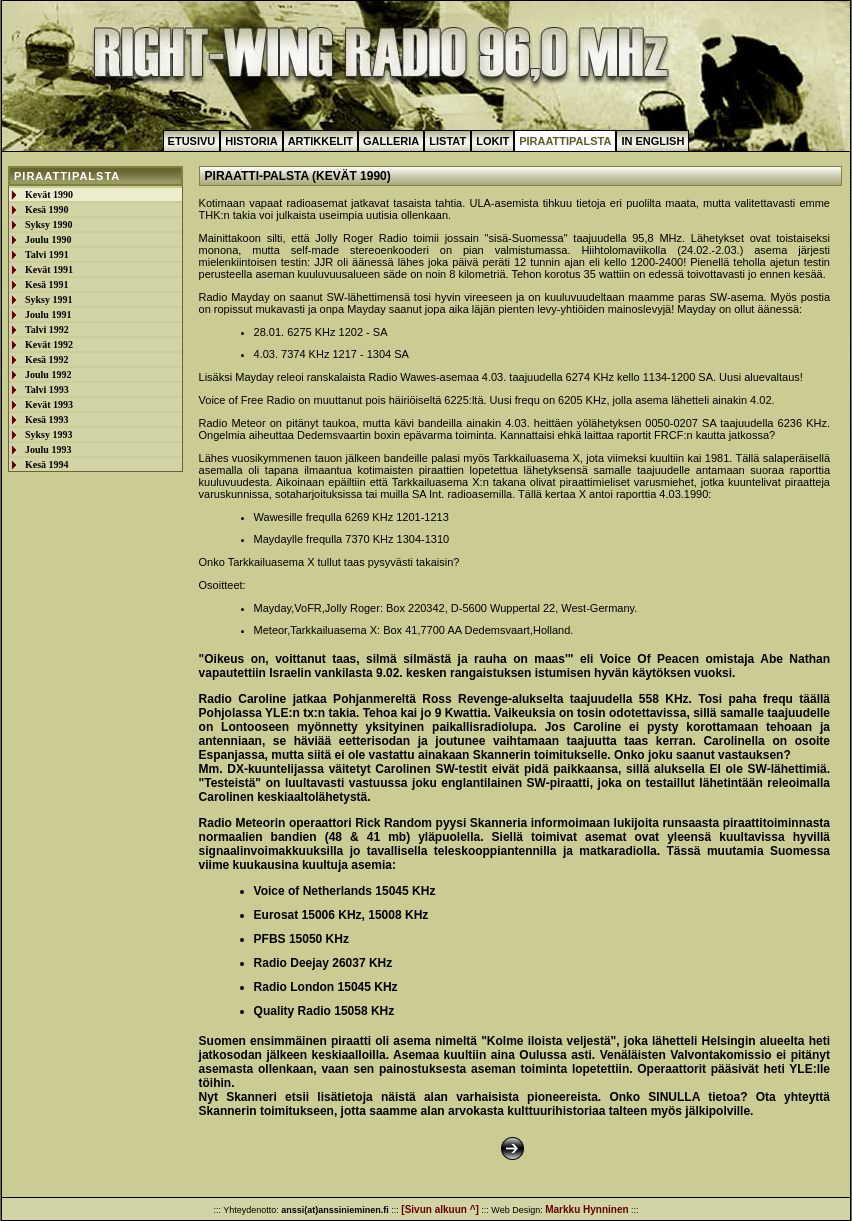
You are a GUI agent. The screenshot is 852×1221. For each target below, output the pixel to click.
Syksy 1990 (49, 224)
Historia (251, 141)
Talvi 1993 (47, 389)
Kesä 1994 (47, 464)
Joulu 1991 (48, 314)
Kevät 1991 (49, 269)
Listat (447, 141)
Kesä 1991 (47, 284)
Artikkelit (320, 141)
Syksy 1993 (49, 434)
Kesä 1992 (47, 359)
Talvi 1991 (47, 254)
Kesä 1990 (47, 209)
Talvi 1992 (47, 329)
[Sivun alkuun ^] (440, 1209)
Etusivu (192, 141)
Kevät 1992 (49, 344)
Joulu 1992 (48, 374)
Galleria (391, 141)
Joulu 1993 (48, 449)
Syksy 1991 (49, 299)
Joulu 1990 (48, 239)
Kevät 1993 (49, 404)
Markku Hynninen (586, 1209)
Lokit (492, 141)
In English (652, 141)
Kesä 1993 (47, 419)
